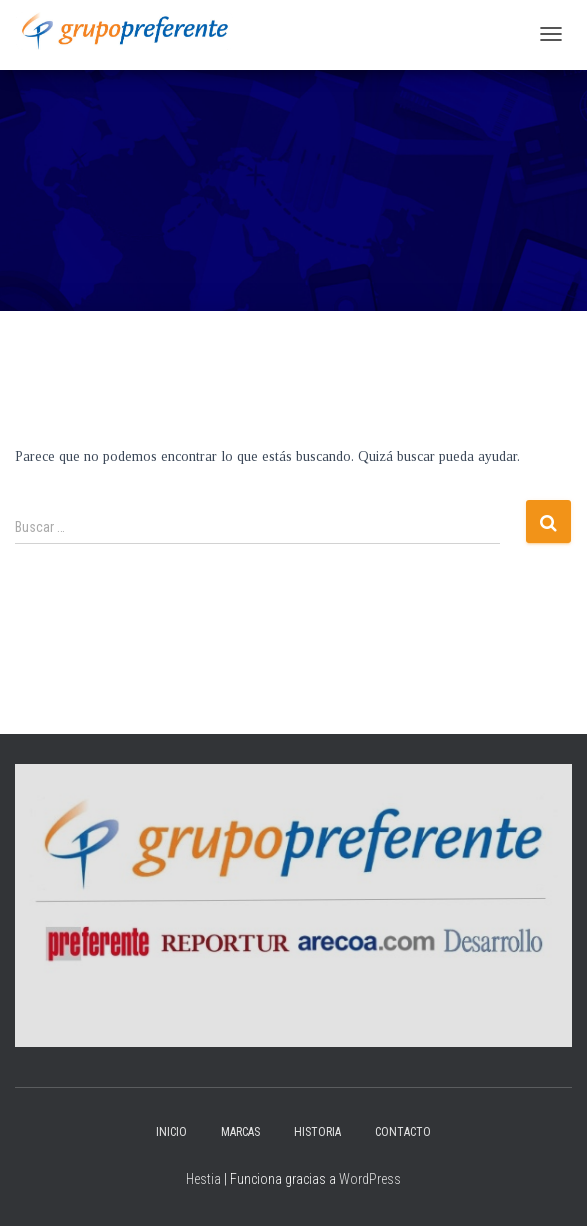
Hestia (203, 1179)
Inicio (171, 1132)
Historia (317, 1132)
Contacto (403, 1132)
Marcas (240, 1132)
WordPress (370, 1179)
